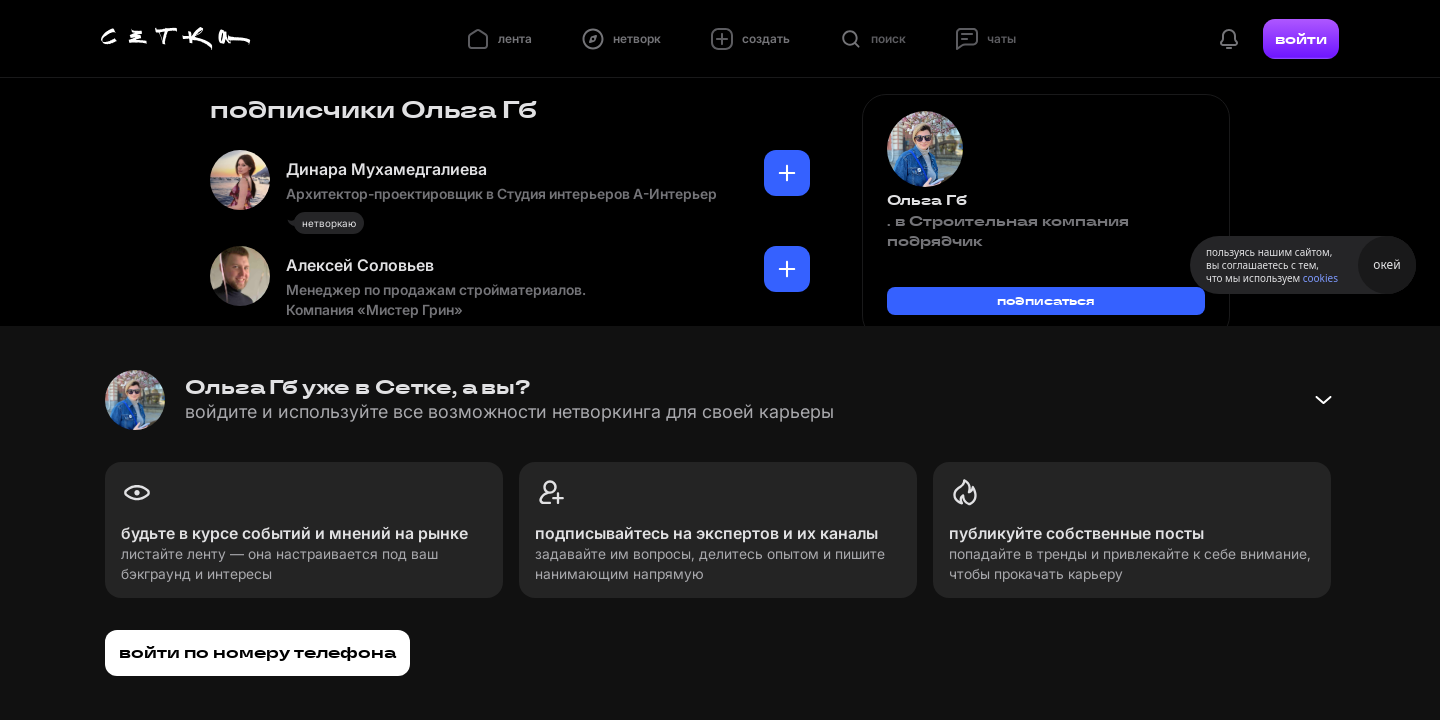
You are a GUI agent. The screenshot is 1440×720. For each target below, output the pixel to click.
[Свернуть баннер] (1323, 400)
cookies (1320, 278)
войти (1301, 39)
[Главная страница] (176, 39)
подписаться (1046, 300)
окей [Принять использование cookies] (1386, 264)
